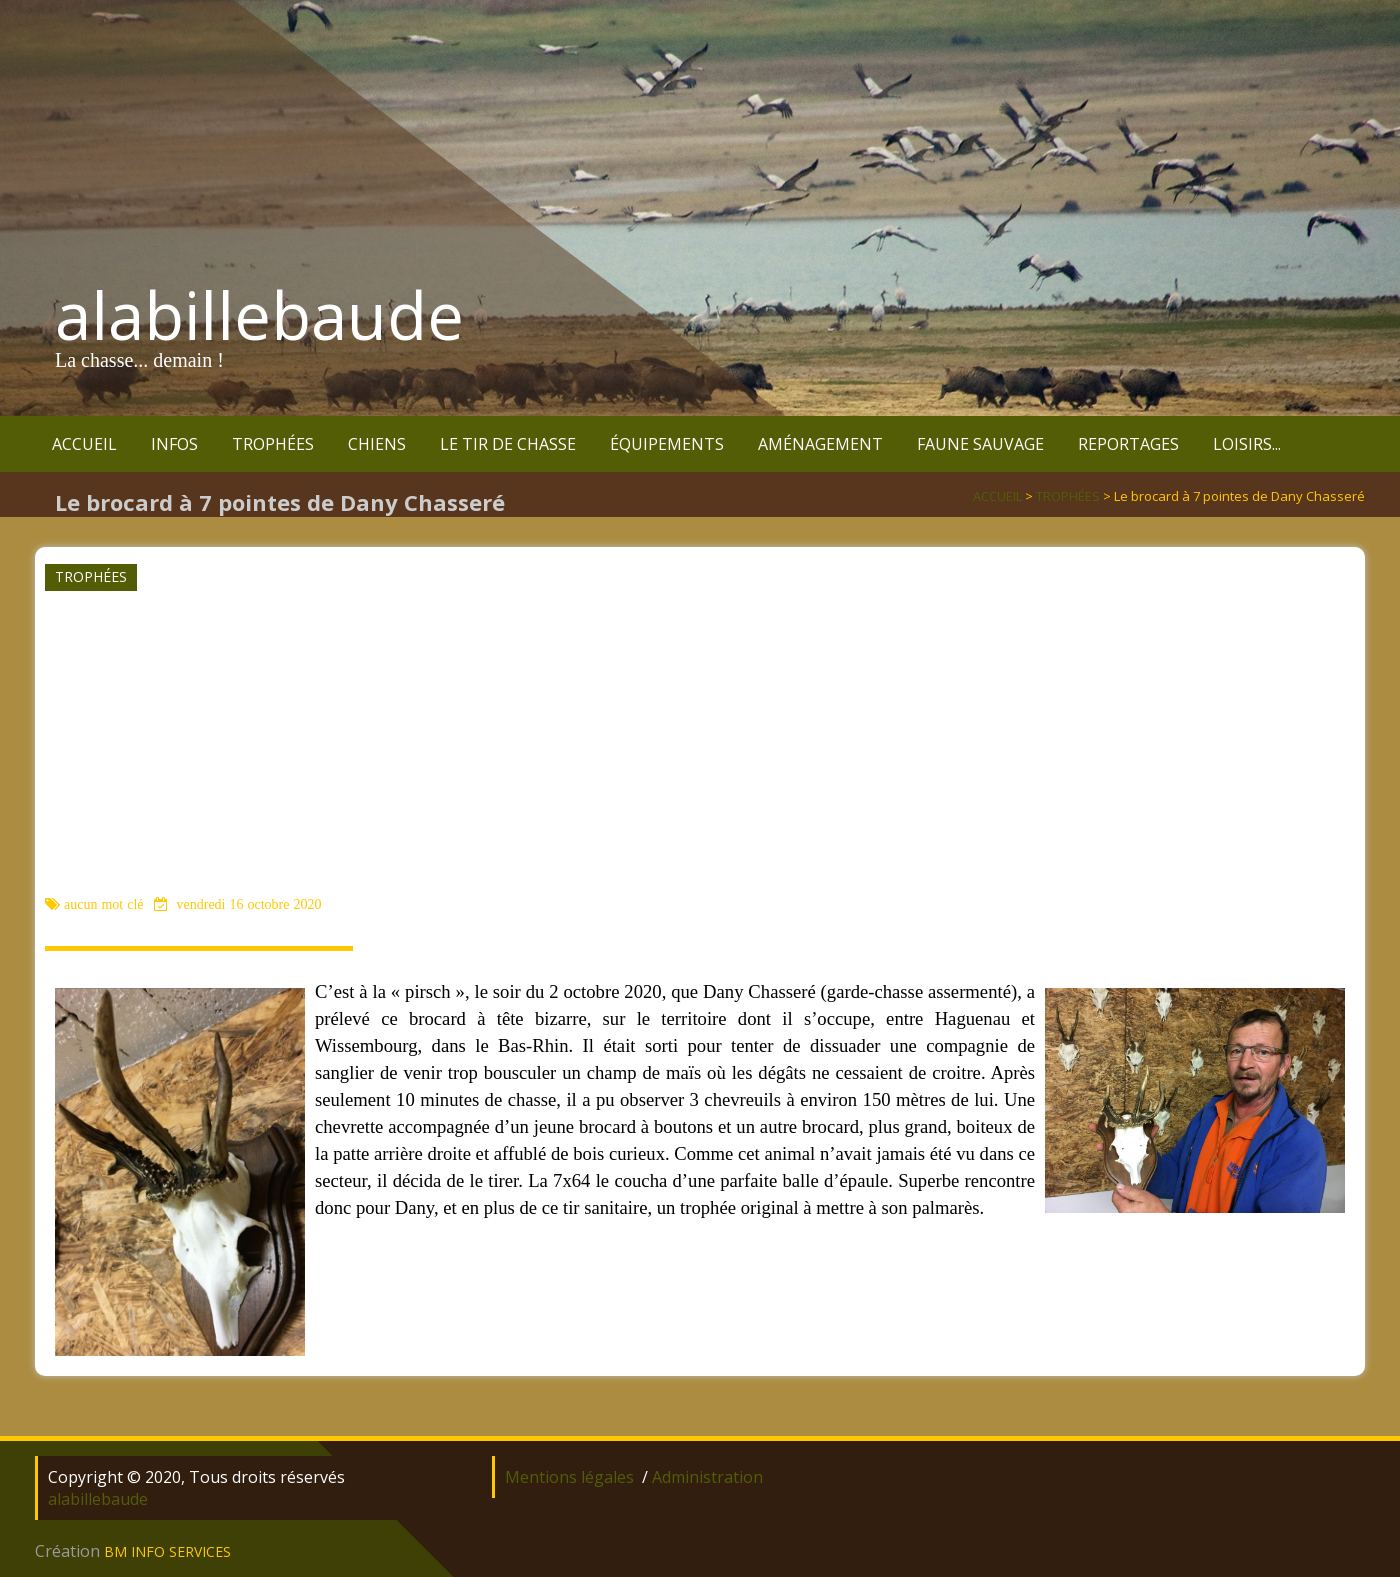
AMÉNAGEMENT (820, 444)
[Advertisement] (698, 742)
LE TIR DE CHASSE (508, 444)
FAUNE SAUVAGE (980, 444)
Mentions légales (569, 1477)
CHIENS (377, 444)
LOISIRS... (1247, 444)
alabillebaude (259, 315)
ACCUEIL (84, 444)
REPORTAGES (1128, 444)
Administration (707, 1477)
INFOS (174, 444)
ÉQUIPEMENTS (667, 444)
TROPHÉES (273, 444)
